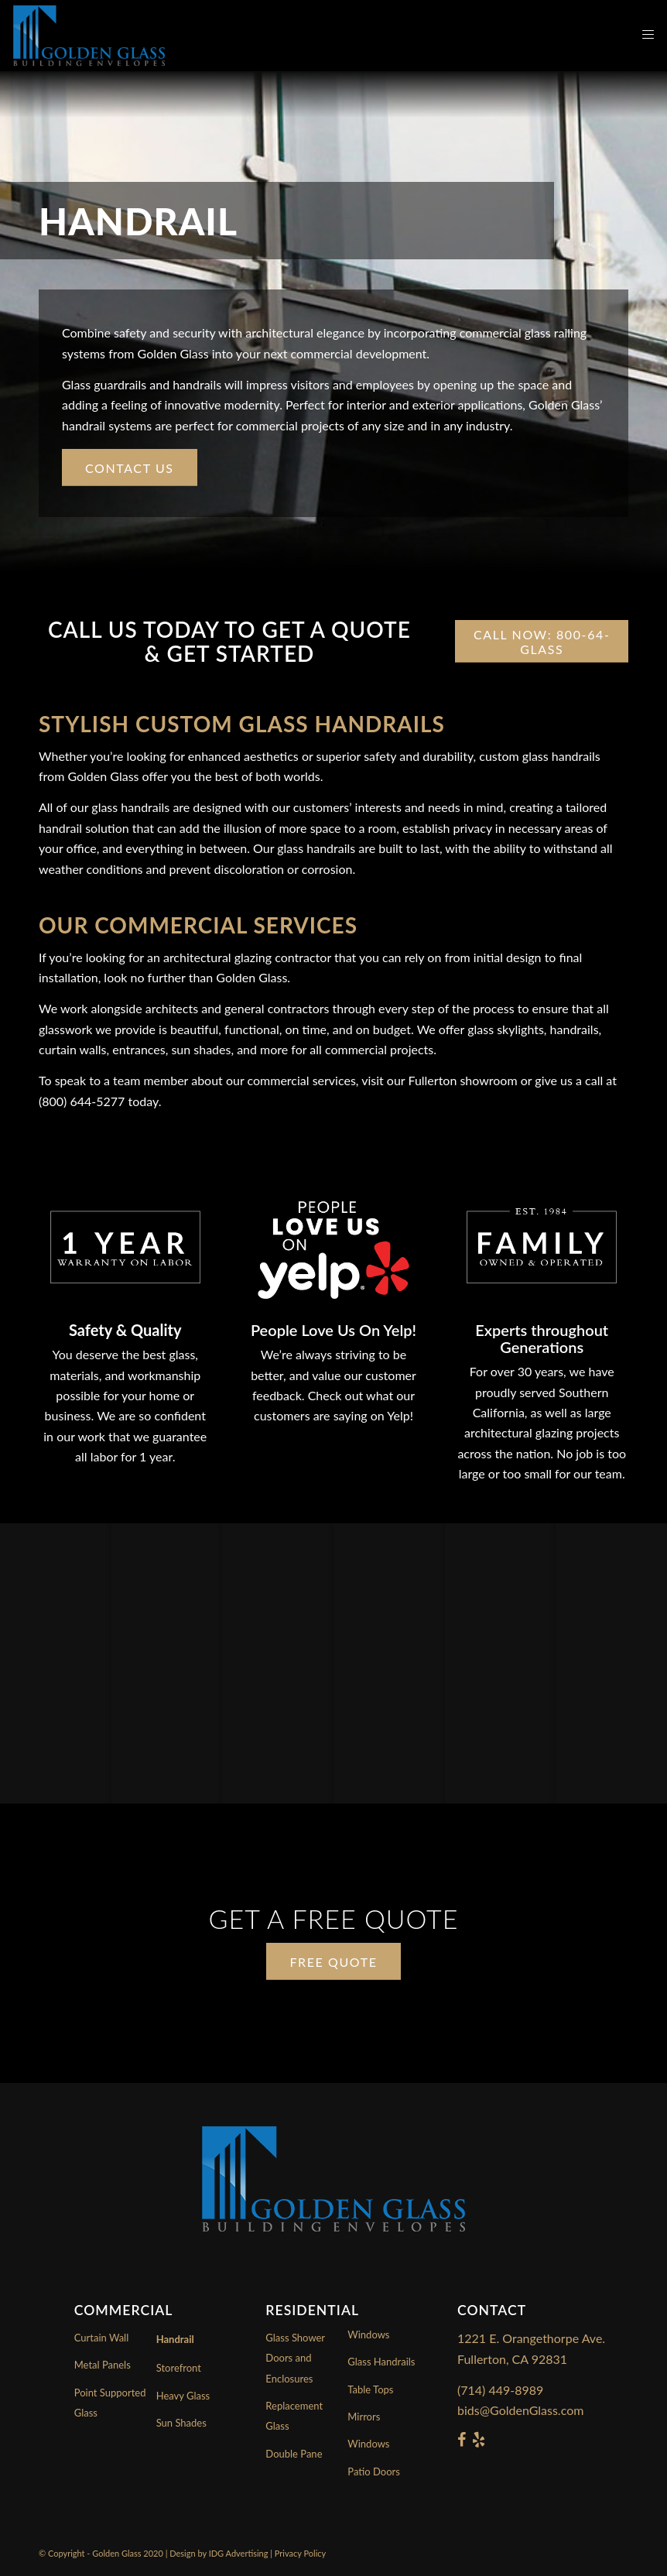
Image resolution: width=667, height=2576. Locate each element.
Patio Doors (373, 2471)
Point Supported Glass (110, 2402)
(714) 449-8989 (500, 2389)
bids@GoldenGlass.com (520, 2410)
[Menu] (640, 35)
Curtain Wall (101, 2337)
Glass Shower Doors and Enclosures (294, 2358)
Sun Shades (181, 2423)
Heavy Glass (183, 2395)
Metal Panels (102, 2364)
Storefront (178, 2368)
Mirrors (363, 2416)
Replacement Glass (294, 2416)
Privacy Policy (300, 2553)
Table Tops (370, 2389)
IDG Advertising (239, 2553)
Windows (368, 2443)
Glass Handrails (381, 2361)
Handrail (175, 2339)
